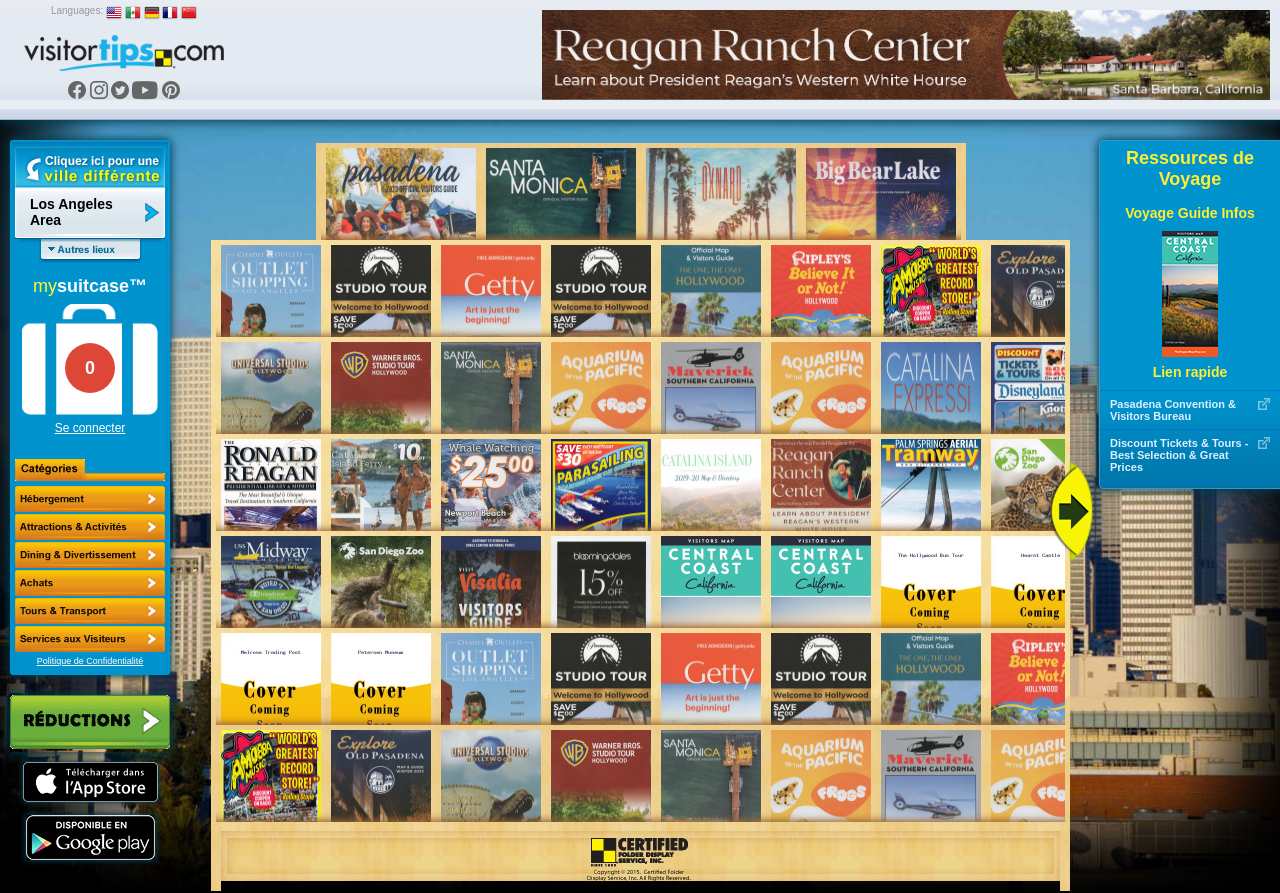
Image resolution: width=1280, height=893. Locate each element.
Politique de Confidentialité (90, 661)
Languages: (77, 10)
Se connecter (90, 428)
